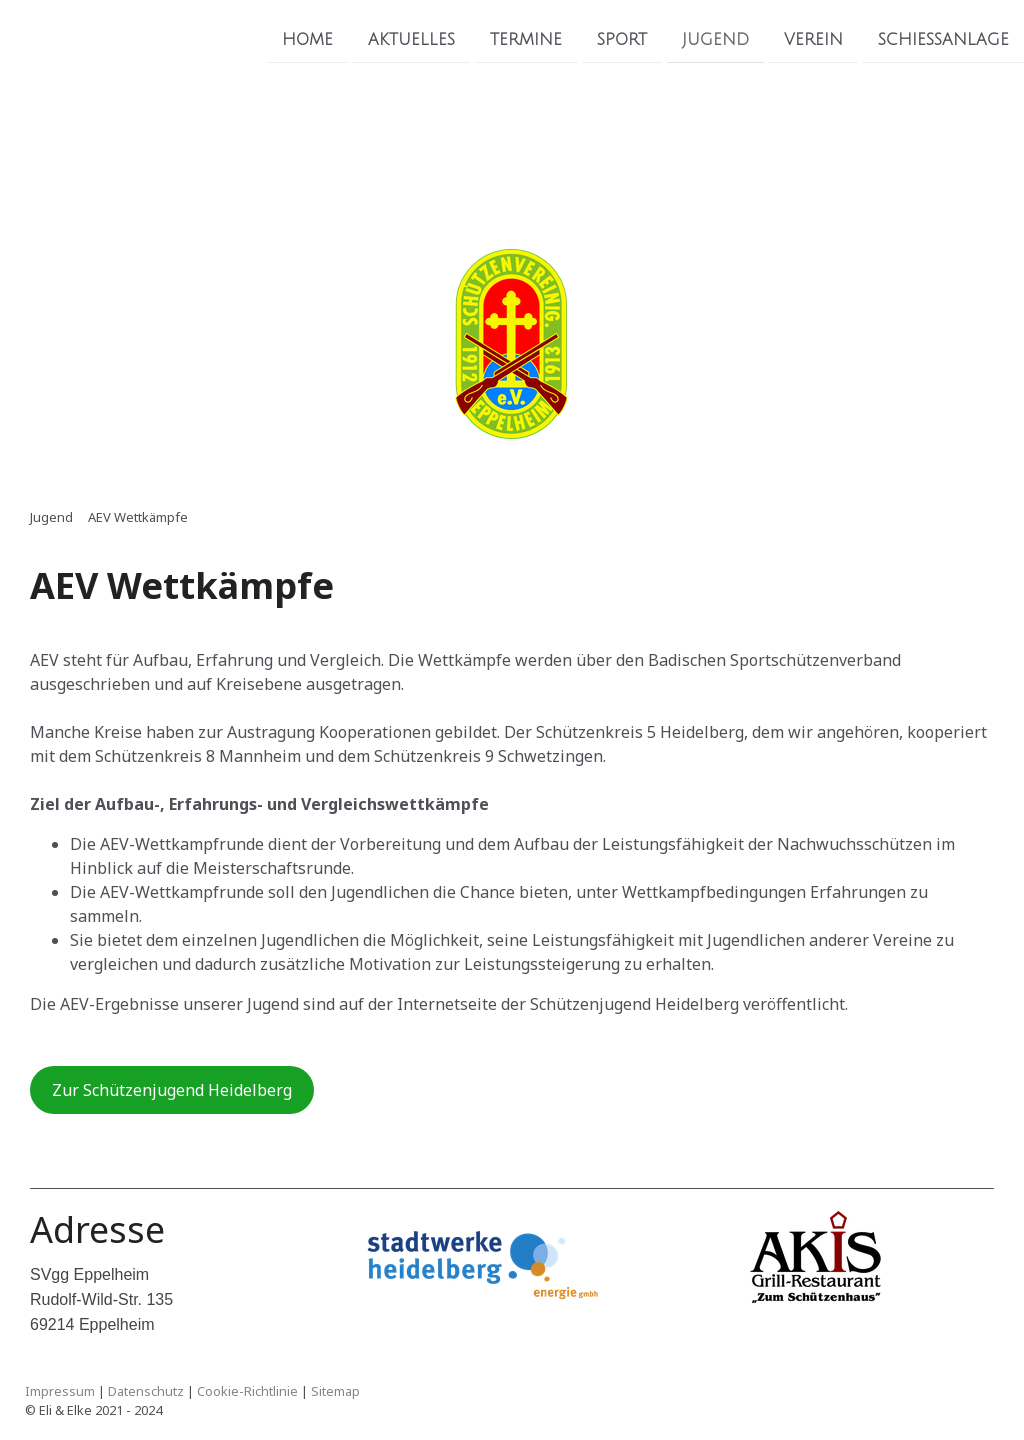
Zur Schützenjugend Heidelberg (172, 1090)
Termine (526, 39)
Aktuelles (411, 39)
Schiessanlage (943, 39)
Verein (813, 39)
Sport (622, 39)
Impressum (60, 1391)
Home (307, 39)
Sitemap (335, 1391)
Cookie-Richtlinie (247, 1391)
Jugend (715, 39)
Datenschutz (146, 1391)
